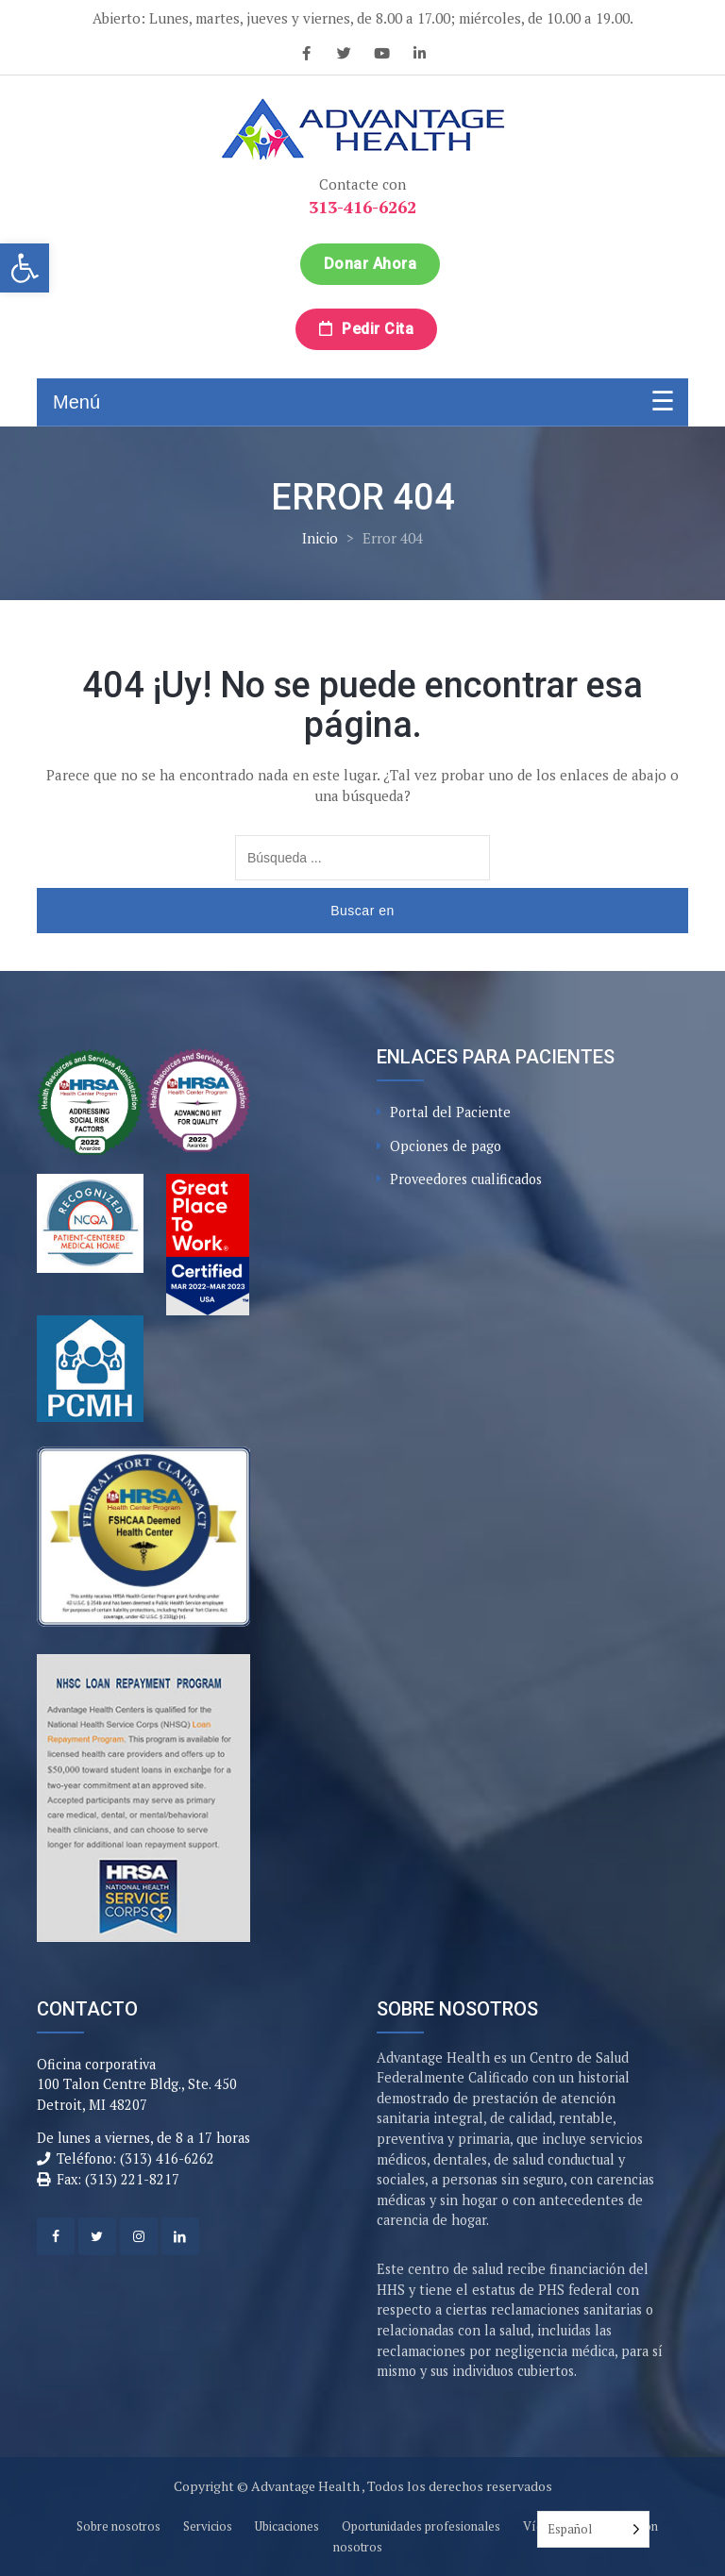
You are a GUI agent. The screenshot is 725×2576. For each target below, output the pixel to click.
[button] (24, 268)
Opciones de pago (445, 1146)
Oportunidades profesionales (421, 2525)
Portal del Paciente (450, 1112)
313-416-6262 (362, 206)
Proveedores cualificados (466, 1179)
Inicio (320, 537)
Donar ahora (370, 264)
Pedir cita (366, 329)
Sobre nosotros (118, 2525)
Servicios (207, 2525)
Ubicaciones (287, 2525)
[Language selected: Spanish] (593, 2529)
